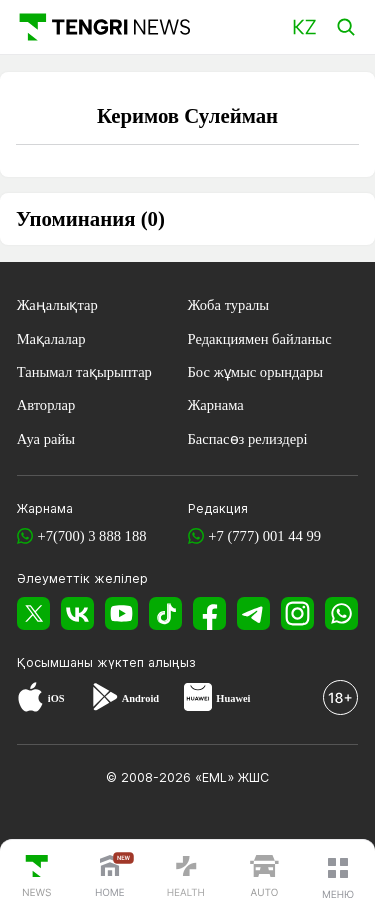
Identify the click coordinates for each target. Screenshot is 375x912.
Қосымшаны (57, 662)
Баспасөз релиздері (248, 439)
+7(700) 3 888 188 (91, 536)
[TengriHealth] (186, 878)
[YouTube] (121, 612)
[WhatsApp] (341, 612)
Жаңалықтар (57, 305)
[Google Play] (104, 700)
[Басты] (103, 26)
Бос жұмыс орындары (256, 372)
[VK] (77, 612)
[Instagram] (297, 612)
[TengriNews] (37, 878)
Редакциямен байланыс (260, 339)
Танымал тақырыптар (84, 372)
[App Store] (30, 700)
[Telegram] (253, 612)
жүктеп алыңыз (146, 662)
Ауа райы (46, 439)
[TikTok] (165, 612)
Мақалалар (51, 339)
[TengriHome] (110, 878)
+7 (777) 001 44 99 (264, 536)
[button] (338, 878)
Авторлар (46, 405)
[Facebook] (209, 612)
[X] (33, 612)
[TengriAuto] (264, 878)
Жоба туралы (229, 305)
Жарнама (216, 405)
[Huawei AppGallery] (198, 700)
